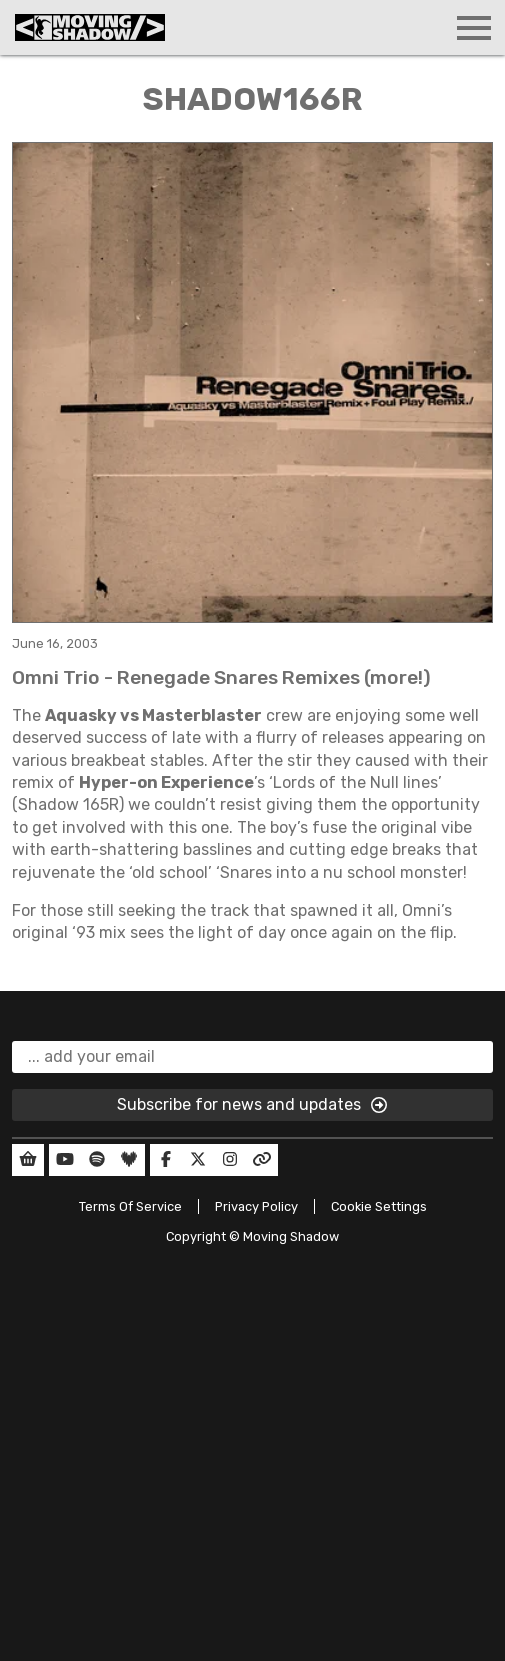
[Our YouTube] (65, 1160)
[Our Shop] (28, 1160)
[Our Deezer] (129, 1160)
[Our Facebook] (166, 1160)
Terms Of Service (130, 1206)
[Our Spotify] (97, 1160)
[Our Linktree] (262, 1160)
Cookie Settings (379, 1206)
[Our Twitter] (198, 1160)
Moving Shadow (291, 1236)
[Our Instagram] (230, 1160)
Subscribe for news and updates (253, 1105)
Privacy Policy (256, 1206)
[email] (252, 1057)
